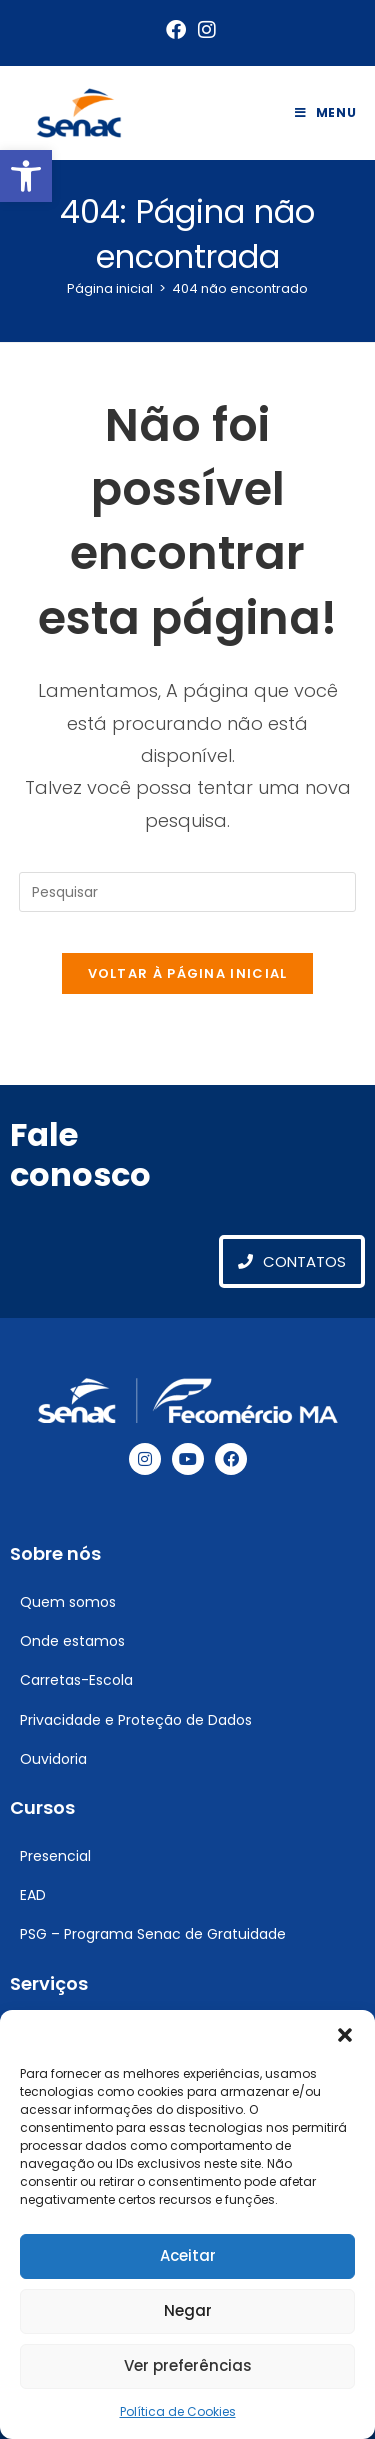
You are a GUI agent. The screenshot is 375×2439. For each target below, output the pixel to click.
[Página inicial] (110, 288)
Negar (188, 2310)
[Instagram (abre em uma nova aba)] (204, 30)
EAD (33, 1895)
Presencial (55, 1856)
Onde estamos (72, 1641)
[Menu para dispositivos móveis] (326, 112)
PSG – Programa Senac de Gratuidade (153, 1934)
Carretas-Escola (76, 1680)
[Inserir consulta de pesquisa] (188, 892)
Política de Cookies (178, 2411)
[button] (26, 176)
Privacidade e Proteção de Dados (136, 1720)
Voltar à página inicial (188, 973)
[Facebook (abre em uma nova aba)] (176, 30)
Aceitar (188, 2255)
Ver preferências (188, 2365)
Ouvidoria (53, 1759)
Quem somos (68, 1602)
